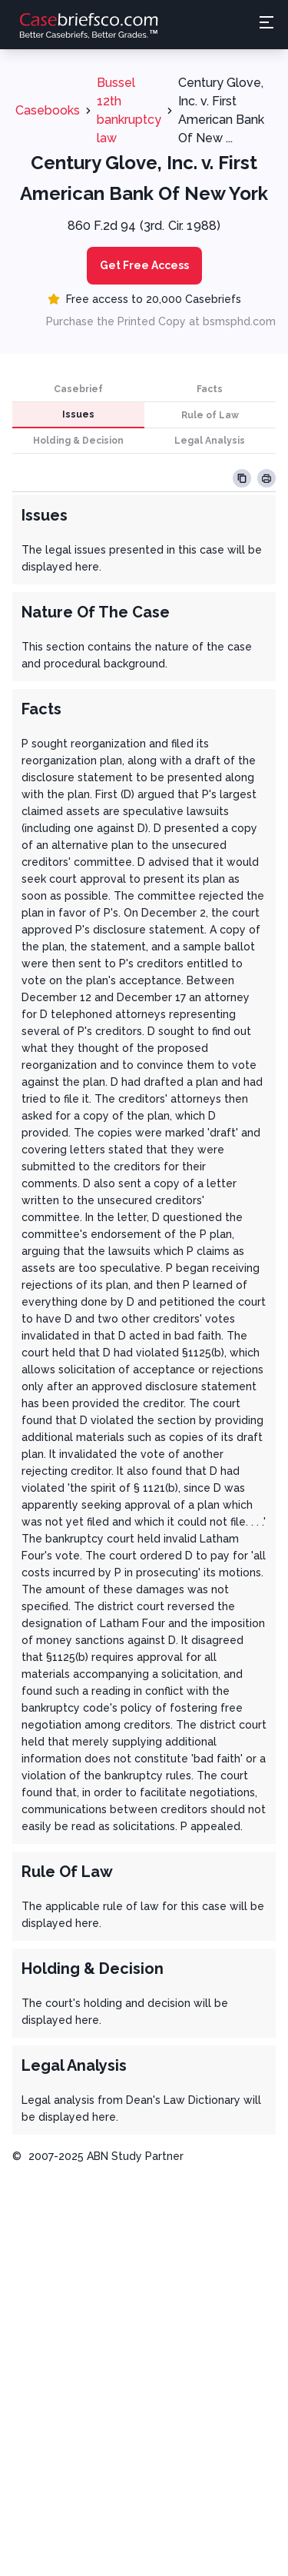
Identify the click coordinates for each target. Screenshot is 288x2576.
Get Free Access (144, 265)
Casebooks (47, 110)
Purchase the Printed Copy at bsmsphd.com (161, 321)
